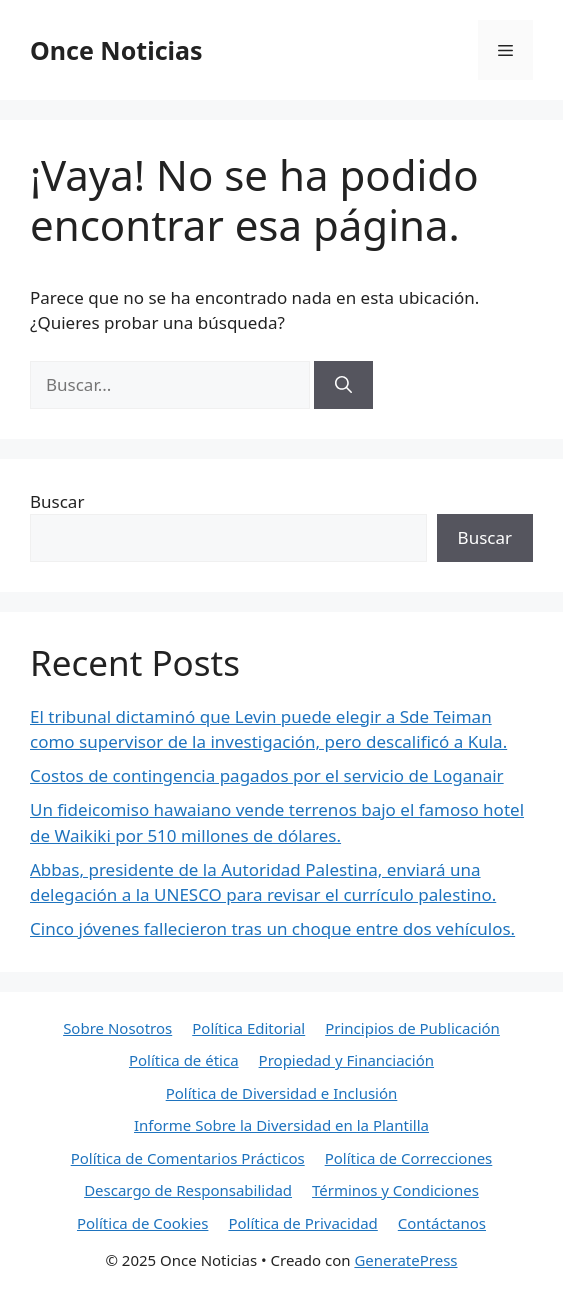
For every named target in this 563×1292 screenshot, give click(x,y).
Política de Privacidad (302, 1223)
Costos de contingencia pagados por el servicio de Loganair (267, 775)
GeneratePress (405, 1260)
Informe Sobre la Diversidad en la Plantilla (281, 1125)
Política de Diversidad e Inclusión (282, 1093)
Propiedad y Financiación (346, 1060)
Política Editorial (248, 1028)
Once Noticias (116, 50)
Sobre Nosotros (117, 1028)
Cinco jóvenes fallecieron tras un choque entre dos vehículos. (272, 928)
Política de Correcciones (409, 1158)
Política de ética (184, 1060)
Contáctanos (442, 1223)
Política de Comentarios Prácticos (188, 1158)
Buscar (57, 501)
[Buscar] (343, 385)
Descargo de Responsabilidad (188, 1190)
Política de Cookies (142, 1223)
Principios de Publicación (412, 1028)
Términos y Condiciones (395, 1190)
